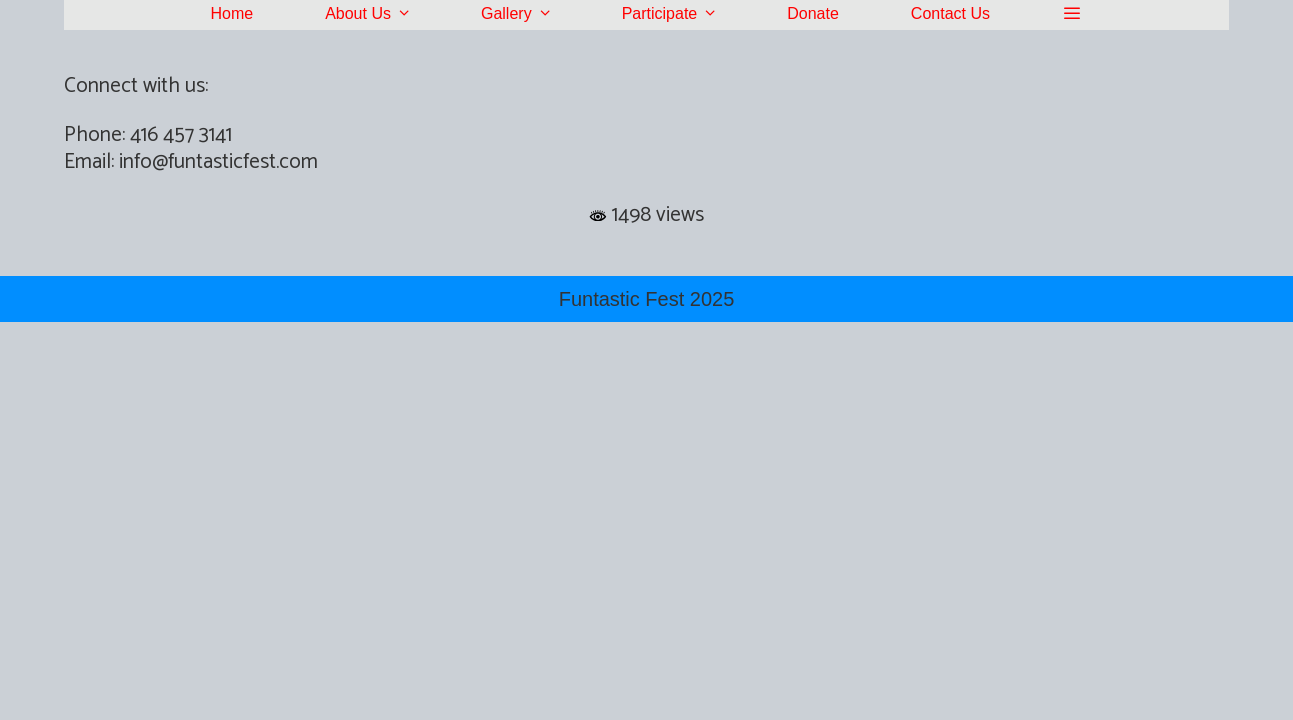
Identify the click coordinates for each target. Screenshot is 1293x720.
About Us (385, 14)
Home (231, 13)
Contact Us (950, 13)
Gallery (533, 14)
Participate (687, 14)
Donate (813, 13)
